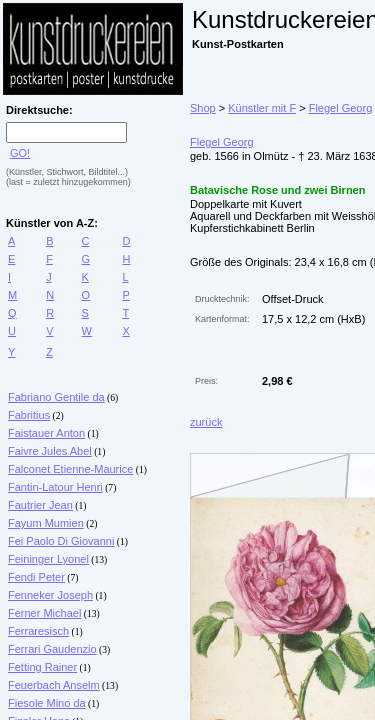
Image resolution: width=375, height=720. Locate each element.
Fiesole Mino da (47, 703)
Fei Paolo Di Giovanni (61, 541)
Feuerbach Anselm (54, 685)
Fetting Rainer (42, 667)
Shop (203, 108)
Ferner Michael (44, 613)
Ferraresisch (38, 631)
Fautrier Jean (40, 505)
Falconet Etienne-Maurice (70, 469)
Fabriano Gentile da (56, 397)
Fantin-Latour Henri (55, 487)
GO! (20, 153)
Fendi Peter (36, 577)
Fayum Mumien (46, 523)
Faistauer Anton (46, 433)
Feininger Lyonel (48, 559)
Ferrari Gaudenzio (52, 649)
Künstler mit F (262, 108)
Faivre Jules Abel (50, 451)
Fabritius (29, 415)
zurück (206, 422)
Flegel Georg (341, 108)
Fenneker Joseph (50, 595)
